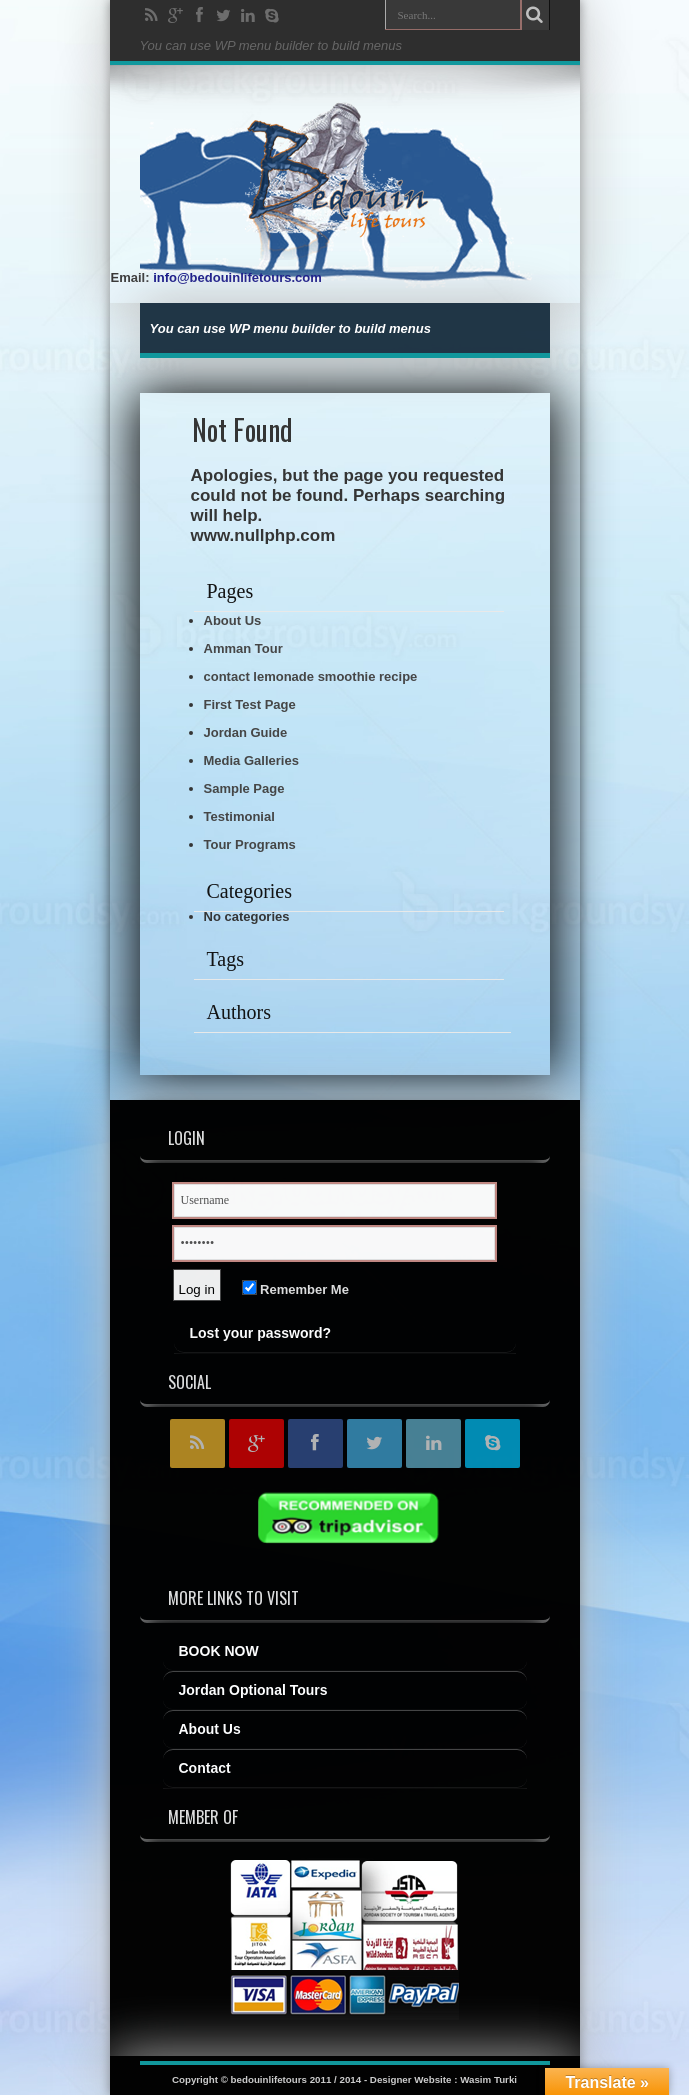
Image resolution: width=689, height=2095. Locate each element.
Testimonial (239, 816)
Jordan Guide (246, 732)
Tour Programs (250, 844)
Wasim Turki (488, 2079)
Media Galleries (251, 760)
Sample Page (244, 788)
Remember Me (295, 1289)
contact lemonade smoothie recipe (311, 676)
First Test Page (250, 704)
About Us (233, 620)
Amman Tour (243, 648)
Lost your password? (261, 1333)
